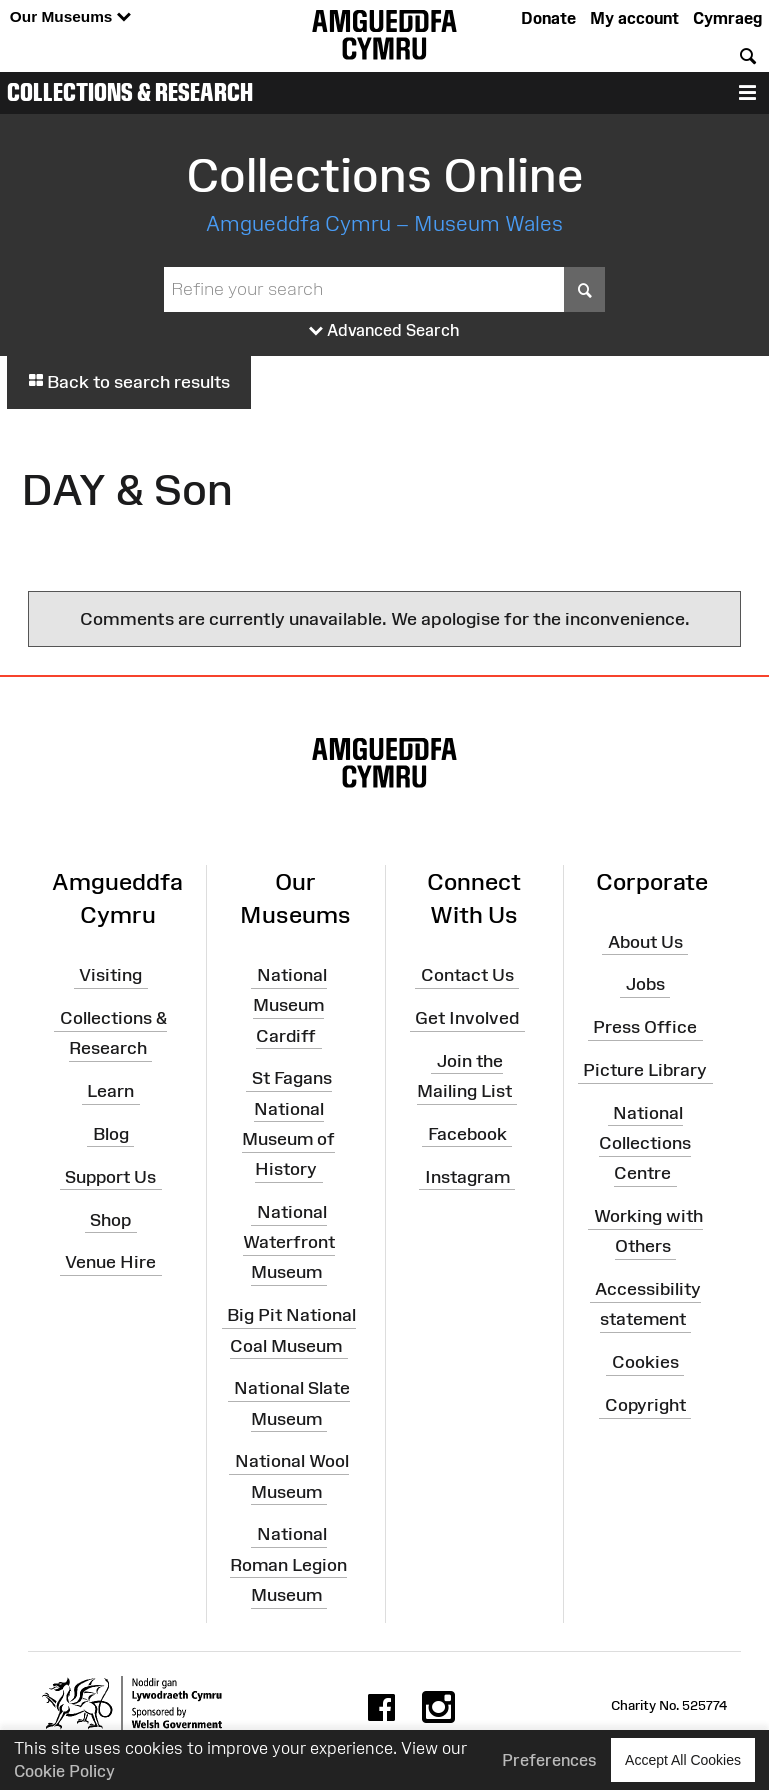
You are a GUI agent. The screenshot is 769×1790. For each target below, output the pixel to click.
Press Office (645, 1027)
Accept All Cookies (683, 1759)
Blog (111, 1134)
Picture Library (645, 1070)
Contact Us (467, 975)
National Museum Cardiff (289, 1005)
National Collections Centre (645, 1143)
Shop (110, 1219)
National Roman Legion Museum (288, 1564)
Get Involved (467, 1018)
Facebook (467, 1134)
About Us (645, 941)
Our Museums (70, 17)
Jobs (645, 984)
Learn (110, 1091)
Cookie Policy (64, 1771)
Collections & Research (130, 92)
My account (634, 18)
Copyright (645, 1405)
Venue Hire (110, 1262)
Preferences (549, 1760)
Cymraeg (727, 18)
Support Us (110, 1177)
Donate (548, 18)
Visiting (110, 975)
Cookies (645, 1362)
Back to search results (129, 382)
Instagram (467, 1177)
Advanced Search (384, 331)
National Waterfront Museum (289, 1242)
